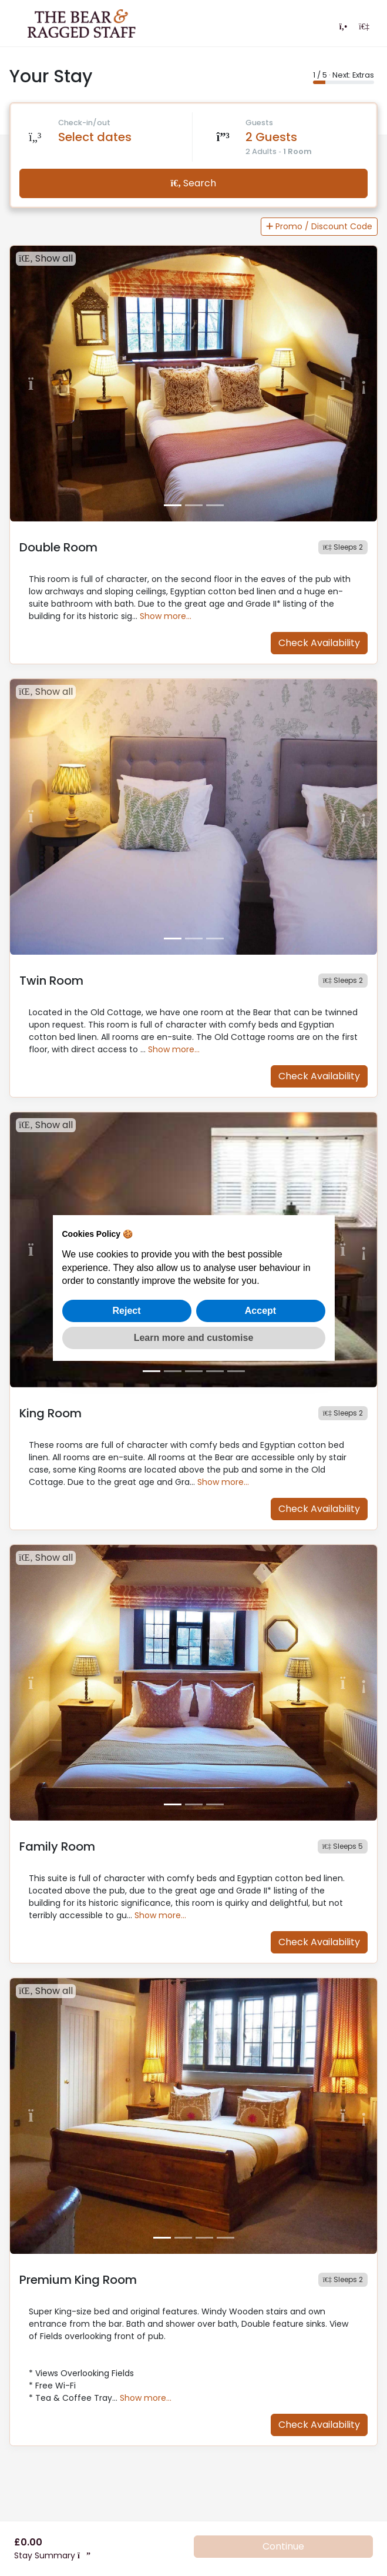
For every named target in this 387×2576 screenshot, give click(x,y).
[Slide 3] (215, 505)
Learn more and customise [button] (194, 1338)
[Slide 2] (194, 505)
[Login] (364, 26)
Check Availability (319, 643)
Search (194, 183)
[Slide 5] (236, 1371)
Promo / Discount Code (319, 226)
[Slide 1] (172, 505)
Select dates (95, 137)
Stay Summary (52, 2555)
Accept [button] (260, 1311)
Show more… (165, 616)
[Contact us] (343, 26)
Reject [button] (126, 1311)
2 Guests (271, 137)
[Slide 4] (215, 1371)
